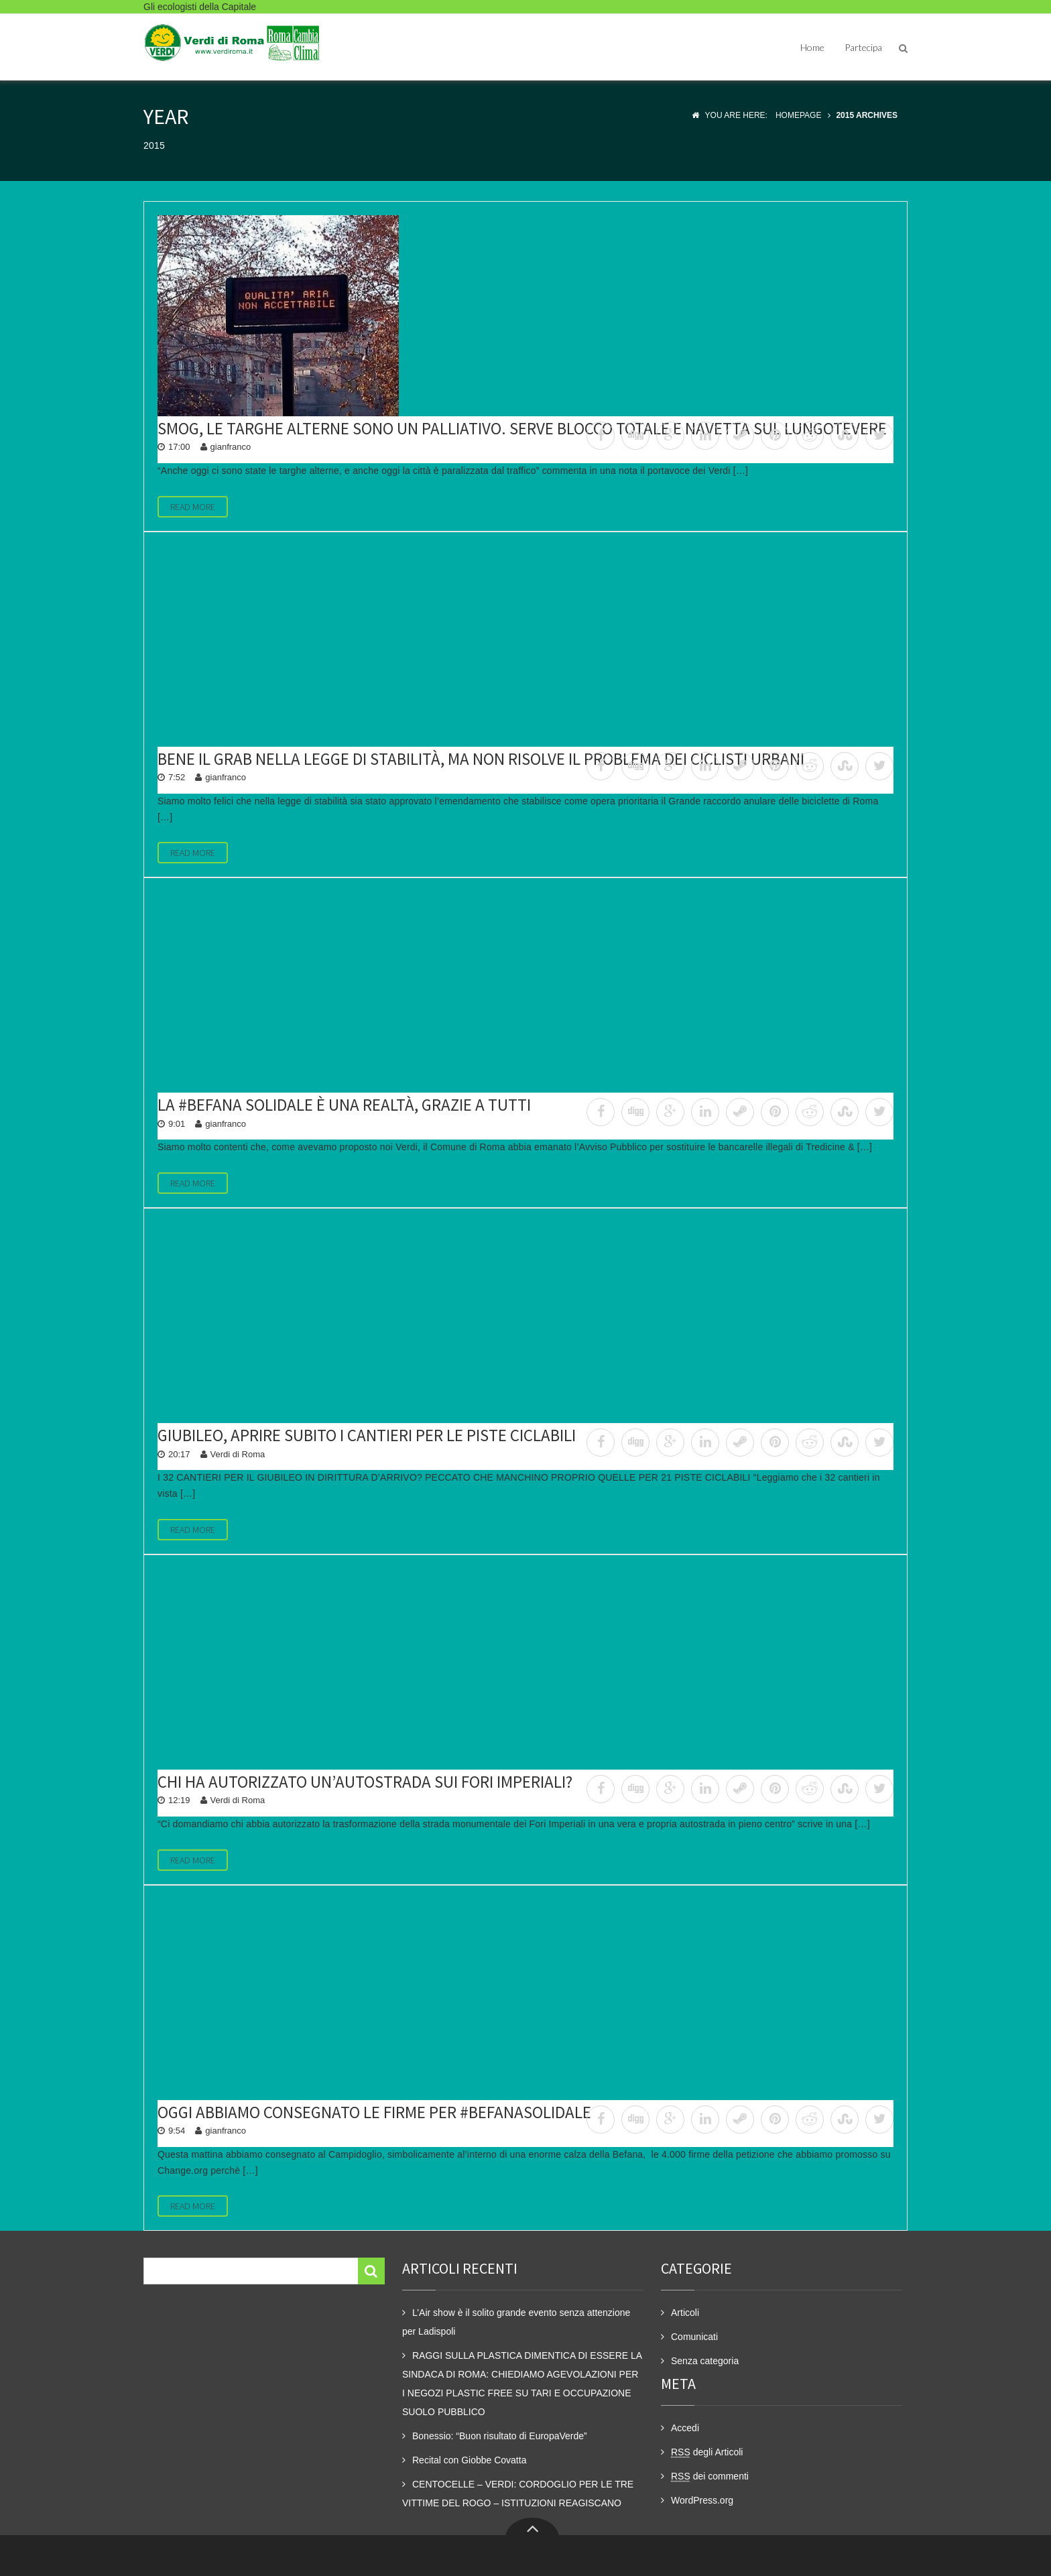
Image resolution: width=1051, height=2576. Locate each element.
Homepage (798, 115)
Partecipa (863, 47)
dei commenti (710, 2476)
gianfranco (230, 447)
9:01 (176, 1124)
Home (812, 47)
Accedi (685, 2427)
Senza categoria (705, 2360)
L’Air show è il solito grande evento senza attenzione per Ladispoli (516, 2322)
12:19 (179, 1800)
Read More (192, 507)
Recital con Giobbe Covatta (469, 2460)
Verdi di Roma (237, 1454)
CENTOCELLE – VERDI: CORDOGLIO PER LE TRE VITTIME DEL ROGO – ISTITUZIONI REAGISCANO (517, 2493)
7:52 (176, 777)
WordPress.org (702, 2500)
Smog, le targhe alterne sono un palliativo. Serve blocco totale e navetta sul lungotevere (522, 428)
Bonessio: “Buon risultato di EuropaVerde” (499, 2436)
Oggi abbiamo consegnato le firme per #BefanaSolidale (374, 2112)
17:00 (179, 447)
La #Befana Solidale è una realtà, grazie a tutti (344, 1104)
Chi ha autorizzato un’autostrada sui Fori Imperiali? (365, 1781)
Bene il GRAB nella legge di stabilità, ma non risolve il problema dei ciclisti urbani (481, 759)
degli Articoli (707, 2452)
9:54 (176, 2131)
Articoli (685, 2312)
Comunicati (694, 2336)
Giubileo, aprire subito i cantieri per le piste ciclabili (367, 1435)
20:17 (179, 1454)
